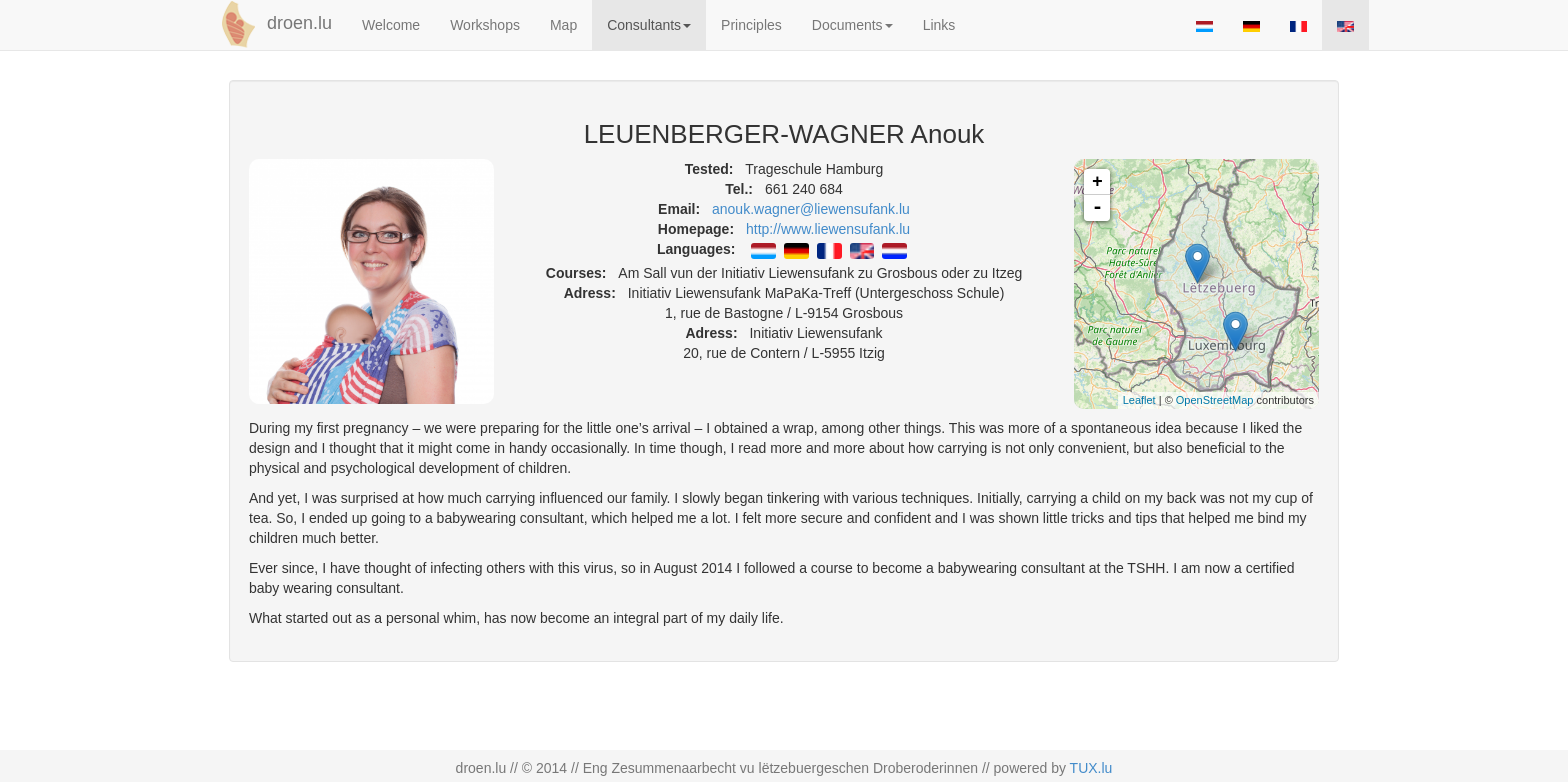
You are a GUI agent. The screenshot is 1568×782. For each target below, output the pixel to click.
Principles (751, 25)
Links (939, 25)
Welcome (391, 25)
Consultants (649, 25)
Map (563, 25)
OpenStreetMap (1215, 400)
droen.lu (273, 24)
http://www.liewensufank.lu (828, 229)
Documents (852, 25)
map (1203, 284)
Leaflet (1139, 400)
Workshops (485, 25)
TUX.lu (1091, 768)
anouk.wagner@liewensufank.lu (811, 209)
